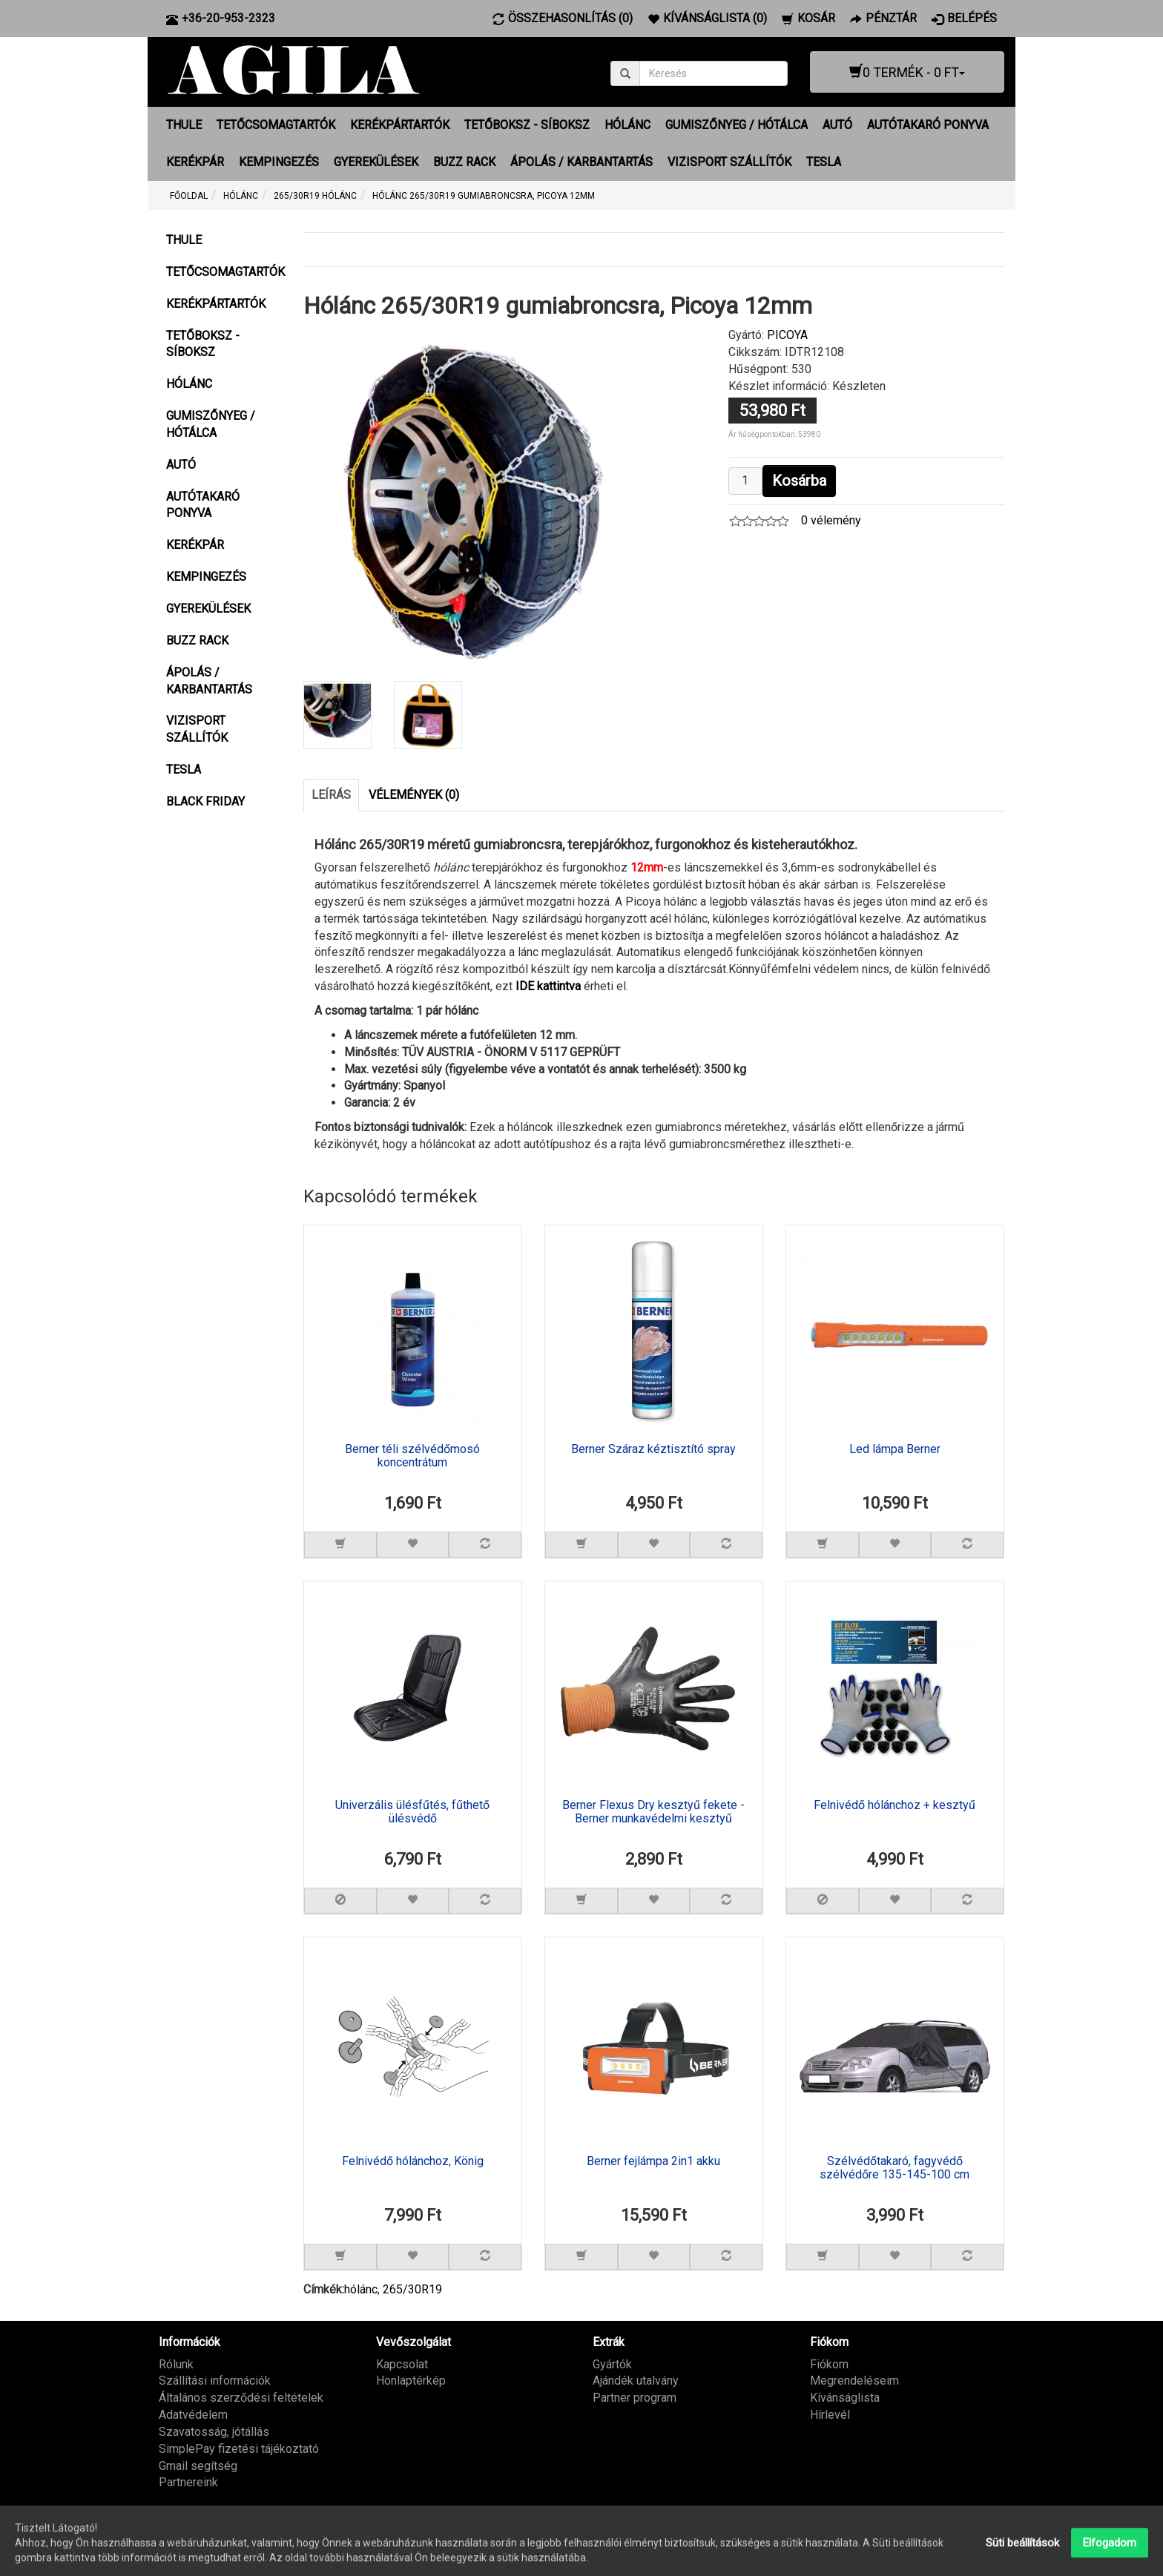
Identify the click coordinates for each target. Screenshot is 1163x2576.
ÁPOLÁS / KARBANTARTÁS (581, 162)
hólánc (361, 2289)
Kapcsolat (402, 2364)
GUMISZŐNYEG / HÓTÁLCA (736, 125)
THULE (184, 125)
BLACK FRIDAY (205, 801)
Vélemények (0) (414, 795)
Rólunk (176, 2364)
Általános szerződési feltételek (241, 2398)
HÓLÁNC (627, 125)
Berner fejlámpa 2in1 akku (653, 2161)
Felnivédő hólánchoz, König (413, 2161)
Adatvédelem (193, 2415)
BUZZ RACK (464, 162)
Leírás (331, 795)
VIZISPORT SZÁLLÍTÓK (729, 162)
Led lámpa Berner (894, 1449)
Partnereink (188, 2482)
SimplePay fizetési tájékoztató (239, 2449)
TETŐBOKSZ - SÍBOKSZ (527, 125)
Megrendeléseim (854, 2381)
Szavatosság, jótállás (214, 2432)
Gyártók (612, 2364)
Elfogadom (1109, 2559)
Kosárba (799, 481)
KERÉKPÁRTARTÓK (399, 125)
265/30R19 (412, 2289)
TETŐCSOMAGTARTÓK (276, 125)
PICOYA (787, 335)
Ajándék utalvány (636, 2381)
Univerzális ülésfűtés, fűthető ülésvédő (412, 1812)
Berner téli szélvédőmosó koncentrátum (412, 1456)
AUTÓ (837, 125)
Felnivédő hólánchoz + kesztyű (894, 1805)
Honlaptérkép (411, 2381)
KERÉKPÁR (195, 162)
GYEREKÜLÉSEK (376, 162)
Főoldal (189, 196)
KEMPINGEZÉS (279, 162)
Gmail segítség (198, 2466)
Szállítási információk (215, 2381)
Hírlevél (830, 2415)
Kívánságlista (845, 2398)
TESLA (823, 162)
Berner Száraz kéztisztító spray (653, 1449)
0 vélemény (831, 520)
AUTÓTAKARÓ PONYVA (928, 125)
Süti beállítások (1022, 2559)
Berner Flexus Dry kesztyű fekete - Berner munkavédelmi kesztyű (653, 1812)
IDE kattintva (548, 986)
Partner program (634, 2398)
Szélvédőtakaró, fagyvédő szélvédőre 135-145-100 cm (894, 2168)
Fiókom (829, 2364)
